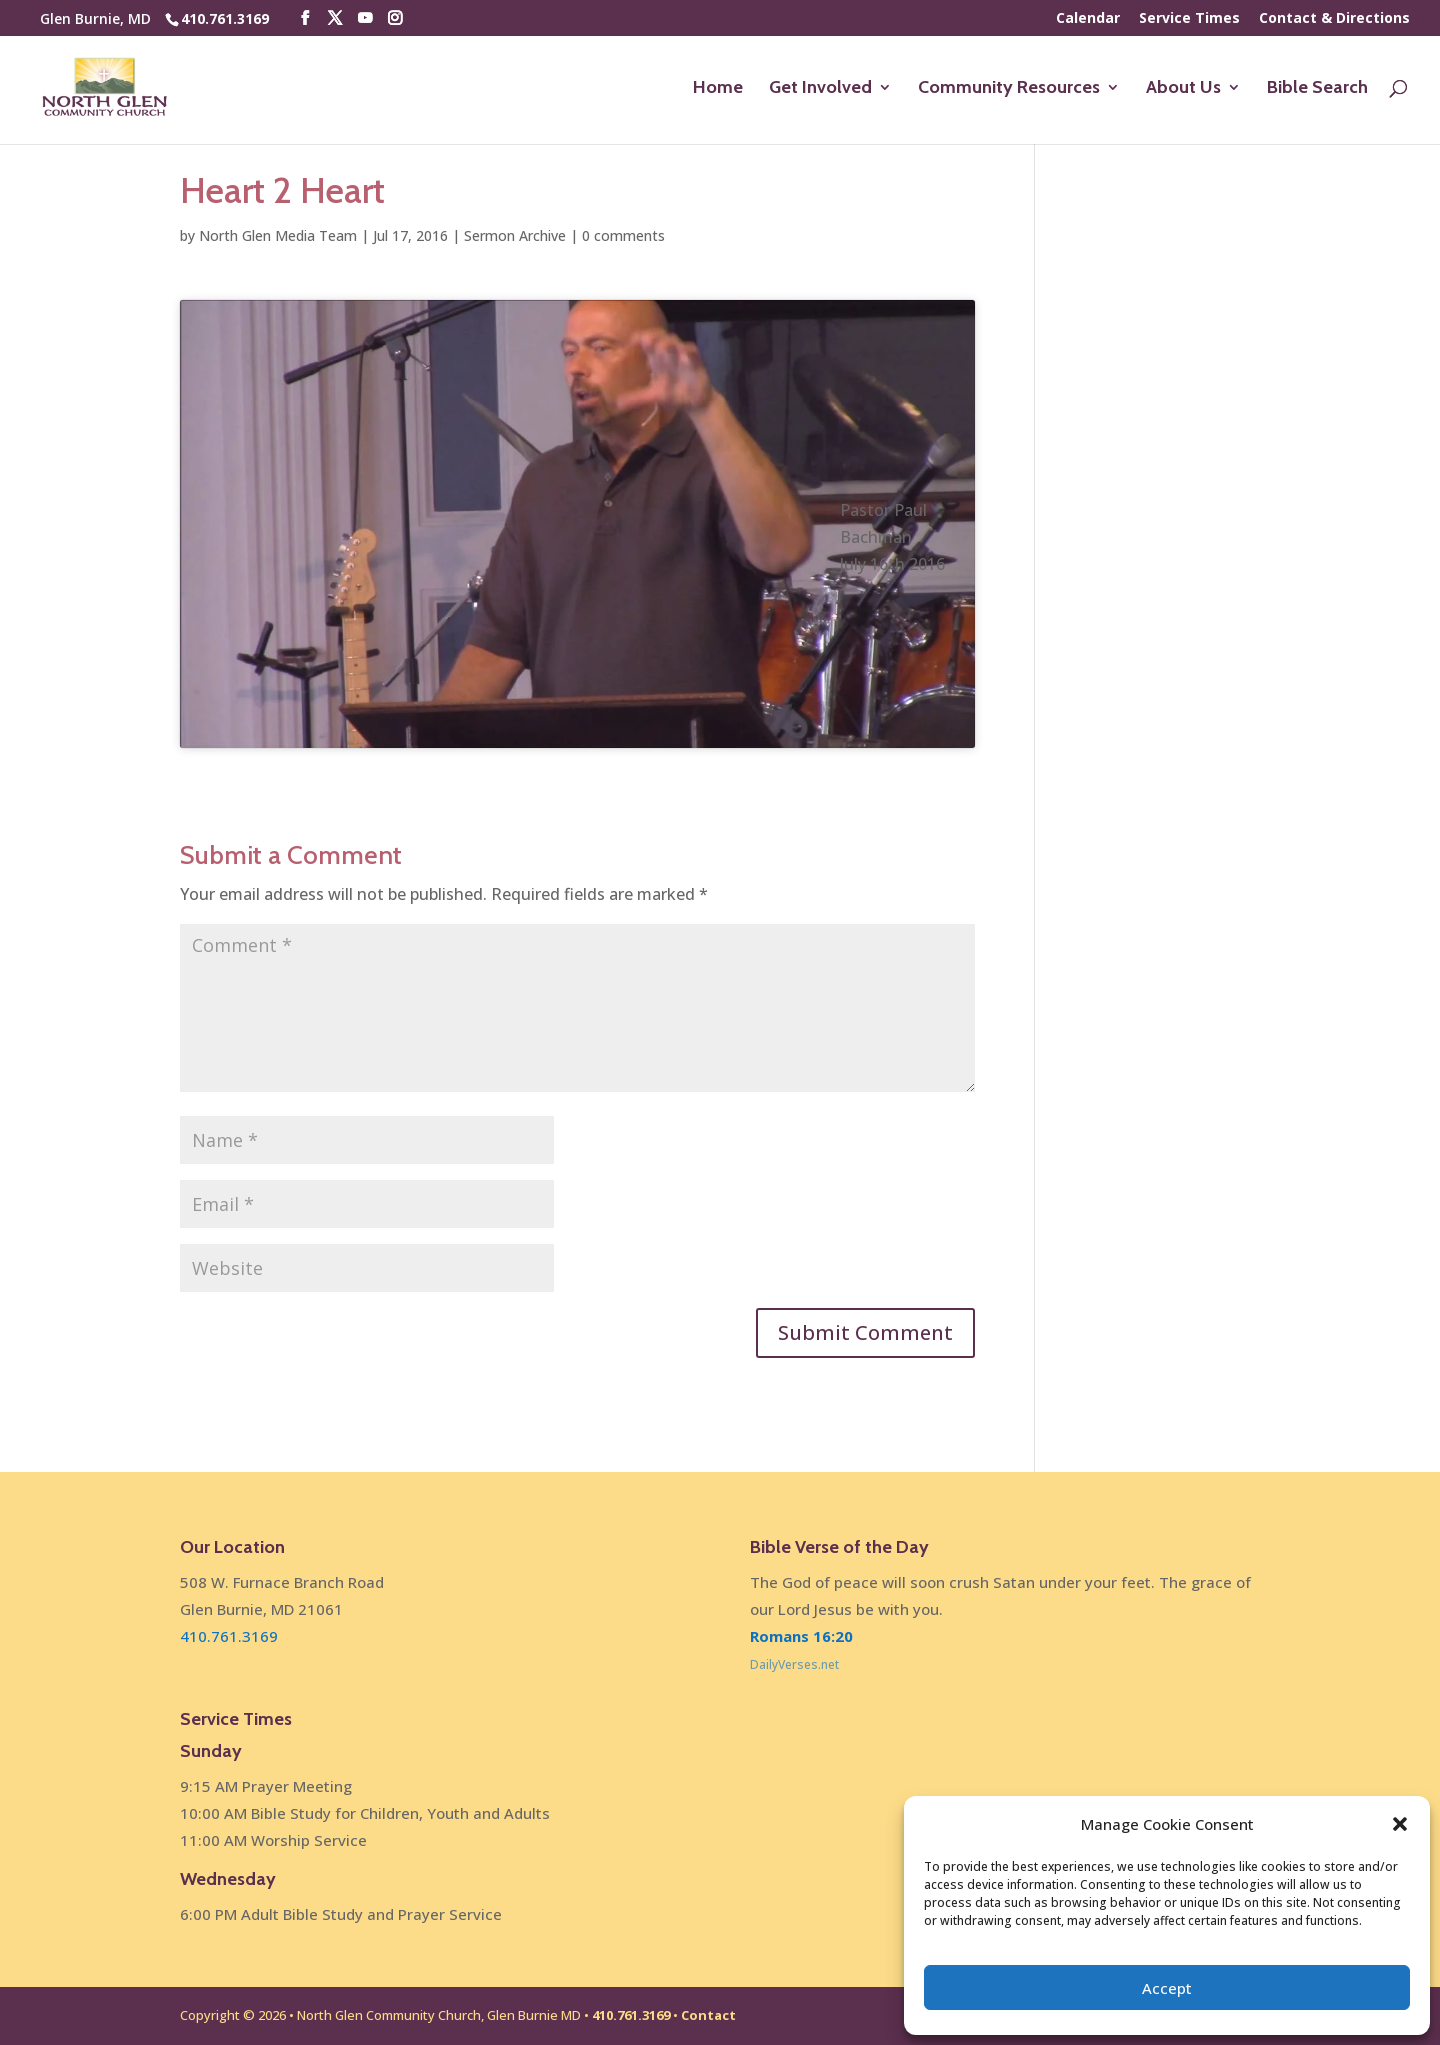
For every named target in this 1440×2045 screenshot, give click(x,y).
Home (718, 89)
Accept (1167, 1988)
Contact (708, 2015)
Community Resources (1009, 89)
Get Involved (820, 89)
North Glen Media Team (278, 235)
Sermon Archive (515, 235)
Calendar (1088, 19)
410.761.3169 (225, 18)
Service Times (1189, 19)
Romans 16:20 (801, 1636)
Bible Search (1317, 89)
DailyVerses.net (794, 1664)
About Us (1183, 89)
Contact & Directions (1334, 19)
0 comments (623, 235)
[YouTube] (365, 18)
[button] (1400, 1824)
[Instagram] (395, 18)
